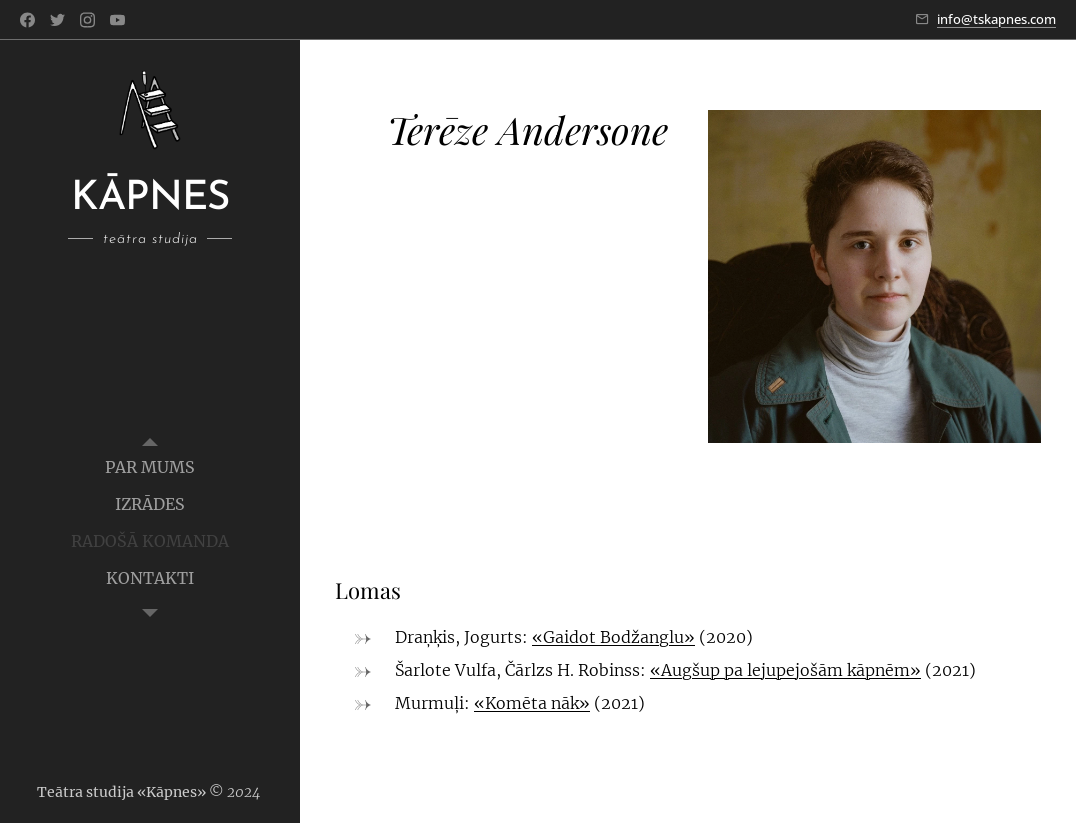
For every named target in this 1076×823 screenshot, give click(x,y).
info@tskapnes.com (996, 19)
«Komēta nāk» (532, 703)
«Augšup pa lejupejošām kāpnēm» (785, 670)
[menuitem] (150, 467)
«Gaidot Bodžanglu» (613, 637)
